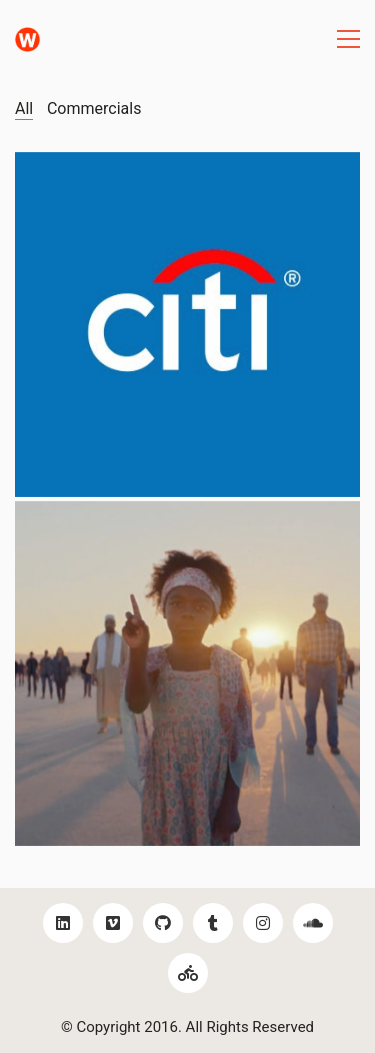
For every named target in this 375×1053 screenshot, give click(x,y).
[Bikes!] (188, 973)
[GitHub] (163, 923)
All (24, 108)
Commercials (94, 108)
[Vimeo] (113, 923)
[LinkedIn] (63, 923)
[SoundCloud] (313, 923)
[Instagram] (263, 923)
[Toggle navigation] (348, 39)
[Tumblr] (213, 923)
